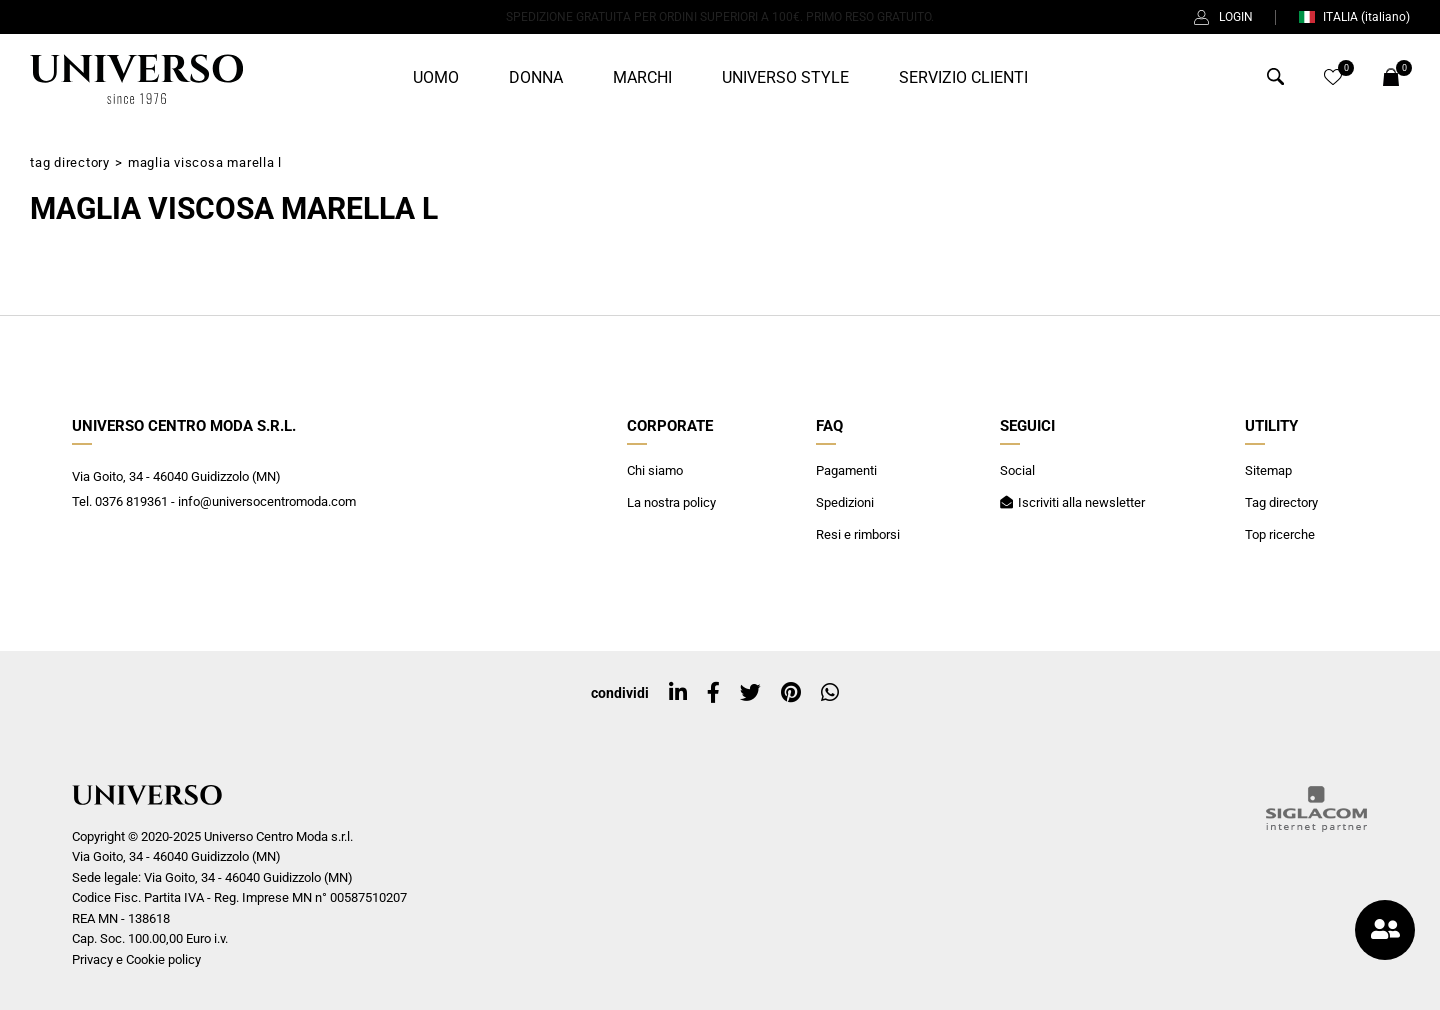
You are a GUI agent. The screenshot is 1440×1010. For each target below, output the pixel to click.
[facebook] (713, 693)
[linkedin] (678, 693)
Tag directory (70, 162)
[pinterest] (791, 693)
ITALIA (1354, 17)
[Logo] (136, 79)
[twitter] (750, 693)
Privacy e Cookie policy (136, 959)
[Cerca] (1275, 81)
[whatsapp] (830, 693)
